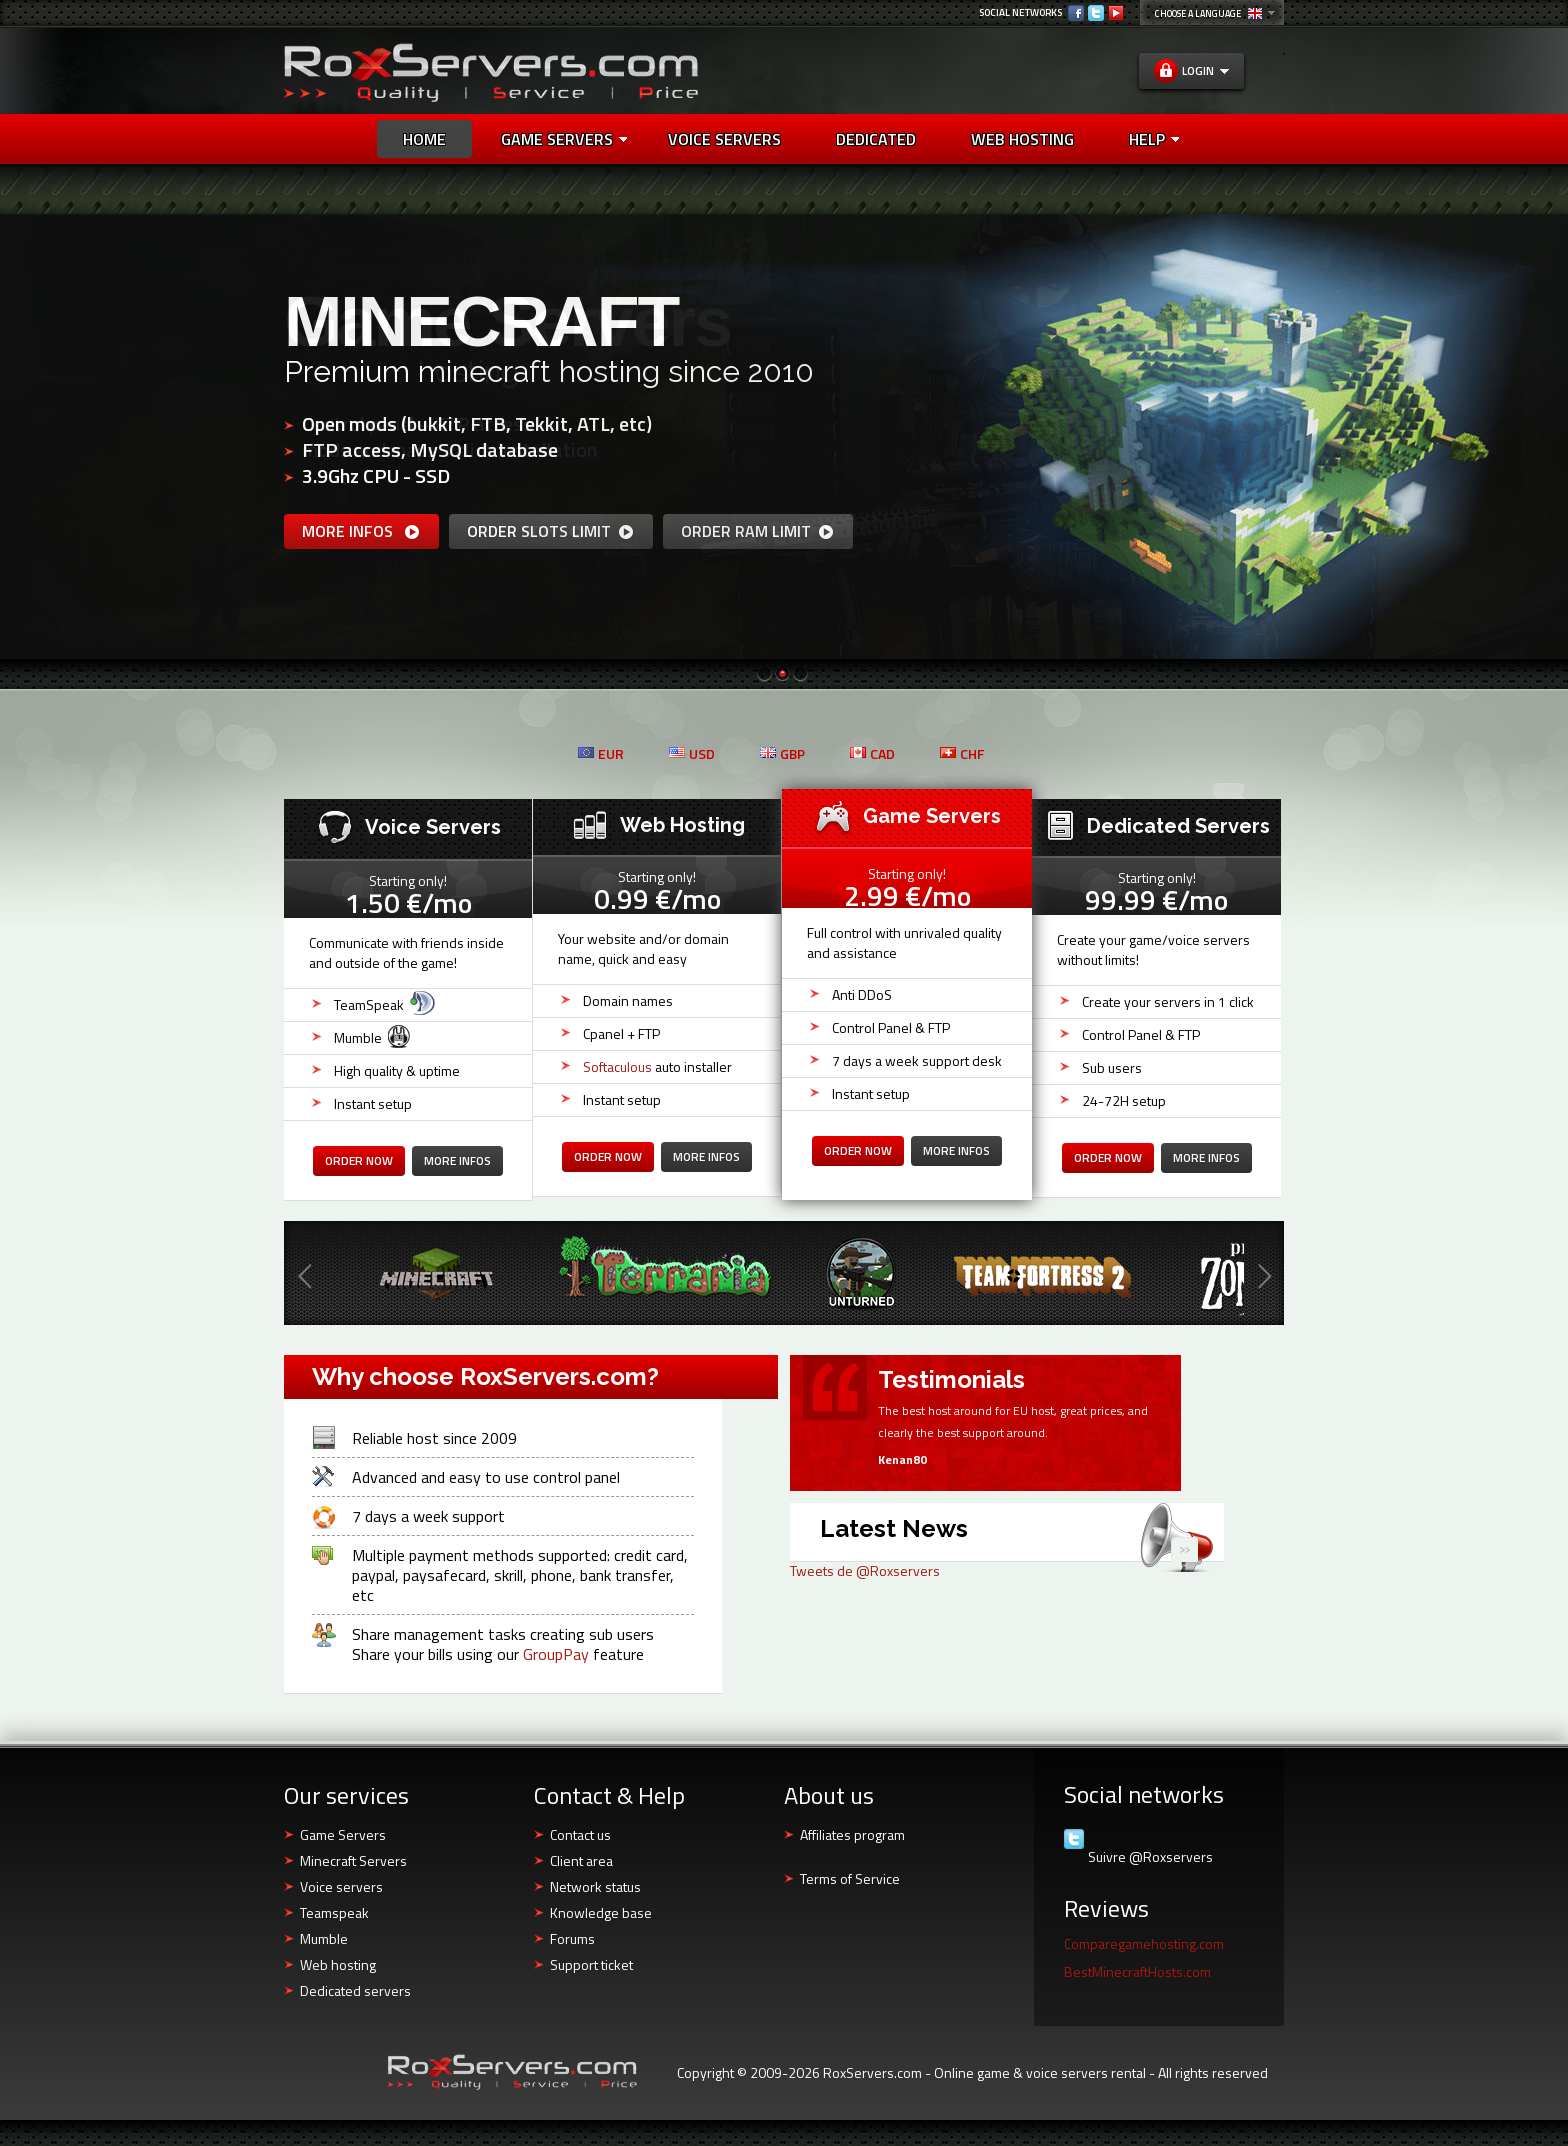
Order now (359, 1160)
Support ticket (591, 1964)
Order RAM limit (758, 531)
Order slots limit (551, 531)
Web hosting (338, 1964)
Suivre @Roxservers (1150, 1857)
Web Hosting (1022, 139)
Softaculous (617, 1066)
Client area (581, 1860)
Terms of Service (850, 1878)
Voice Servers (724, 139)
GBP (782, 753)
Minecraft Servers (353, 1860)
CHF (962, 753)
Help (1154, 139)
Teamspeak (334, 1912)
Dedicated (876, 139)
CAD (872, 753)
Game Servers (564, 139)
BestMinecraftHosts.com (1137, 1971)
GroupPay (556, 1654)
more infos (361, 531)
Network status (595, 1886)
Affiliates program (852, 1834)
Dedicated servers (355, 1990)
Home (424, 139)
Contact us (580, 1834)
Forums (572, 1938)
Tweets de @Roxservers (865, 1570)
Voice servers (341, 1886)
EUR (601, 753)
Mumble (324, 1938)
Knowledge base (601, 1912)
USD (692, 753)
